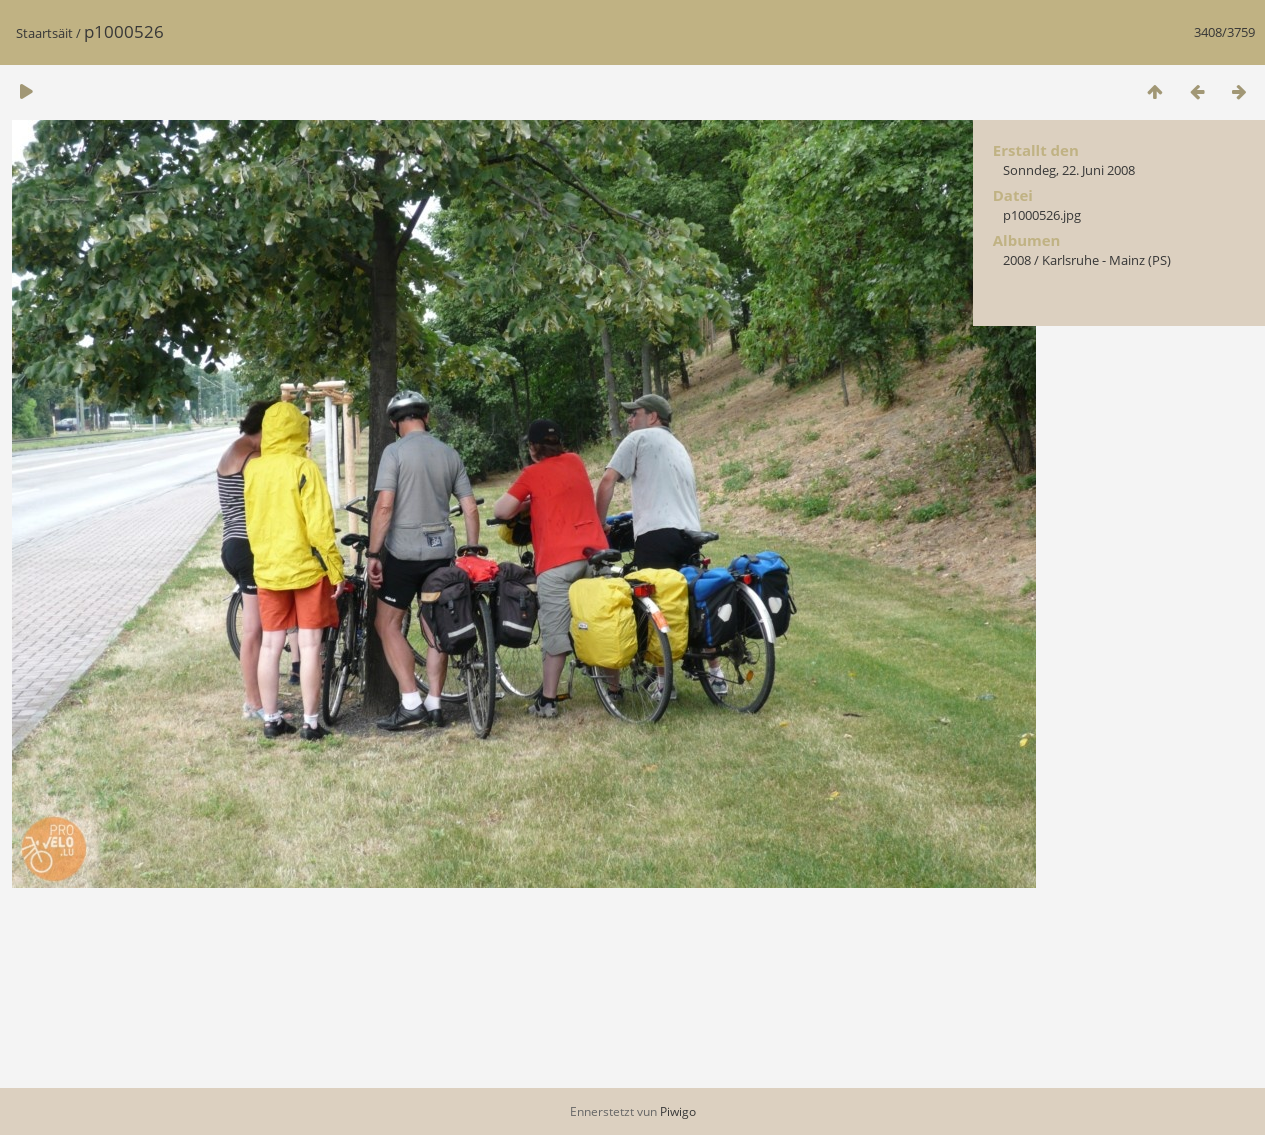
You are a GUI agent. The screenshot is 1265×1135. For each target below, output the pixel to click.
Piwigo (678, 1111)
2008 (1017, 260)
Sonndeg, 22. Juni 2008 (1069, 170)
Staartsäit (44, 33)
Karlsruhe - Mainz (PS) (1106, 260)
